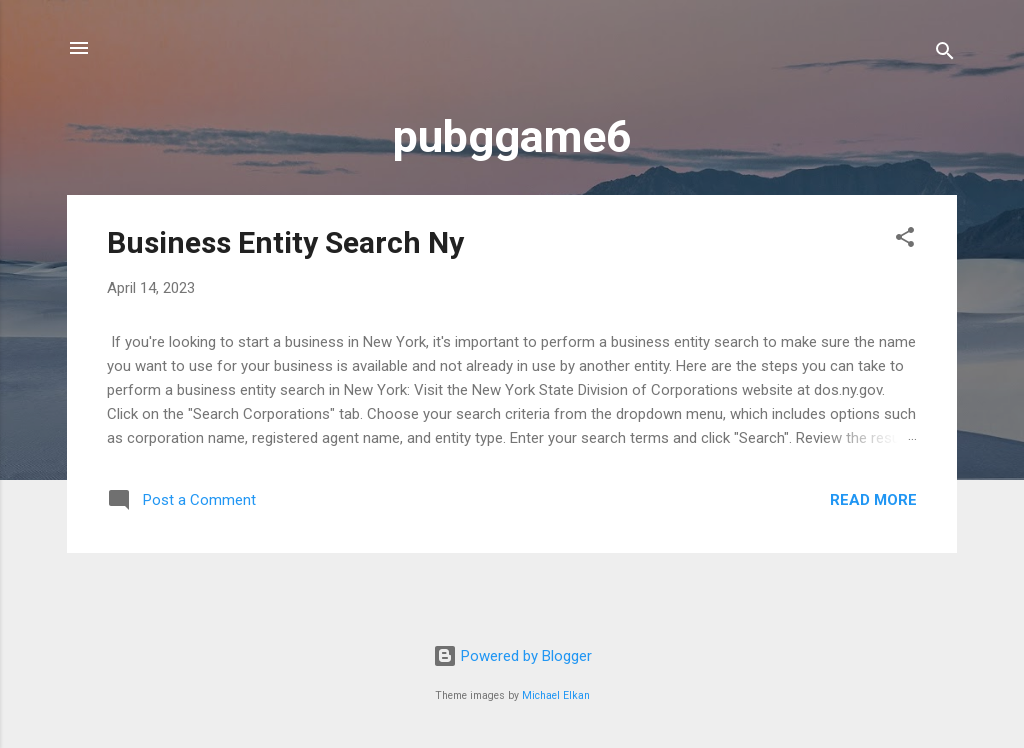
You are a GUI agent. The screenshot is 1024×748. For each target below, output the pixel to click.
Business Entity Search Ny (285, 242)
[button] (905, 240)
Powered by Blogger (512, 656)
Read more (873, 500)
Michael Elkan (556, 695)
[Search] (945, 54)
